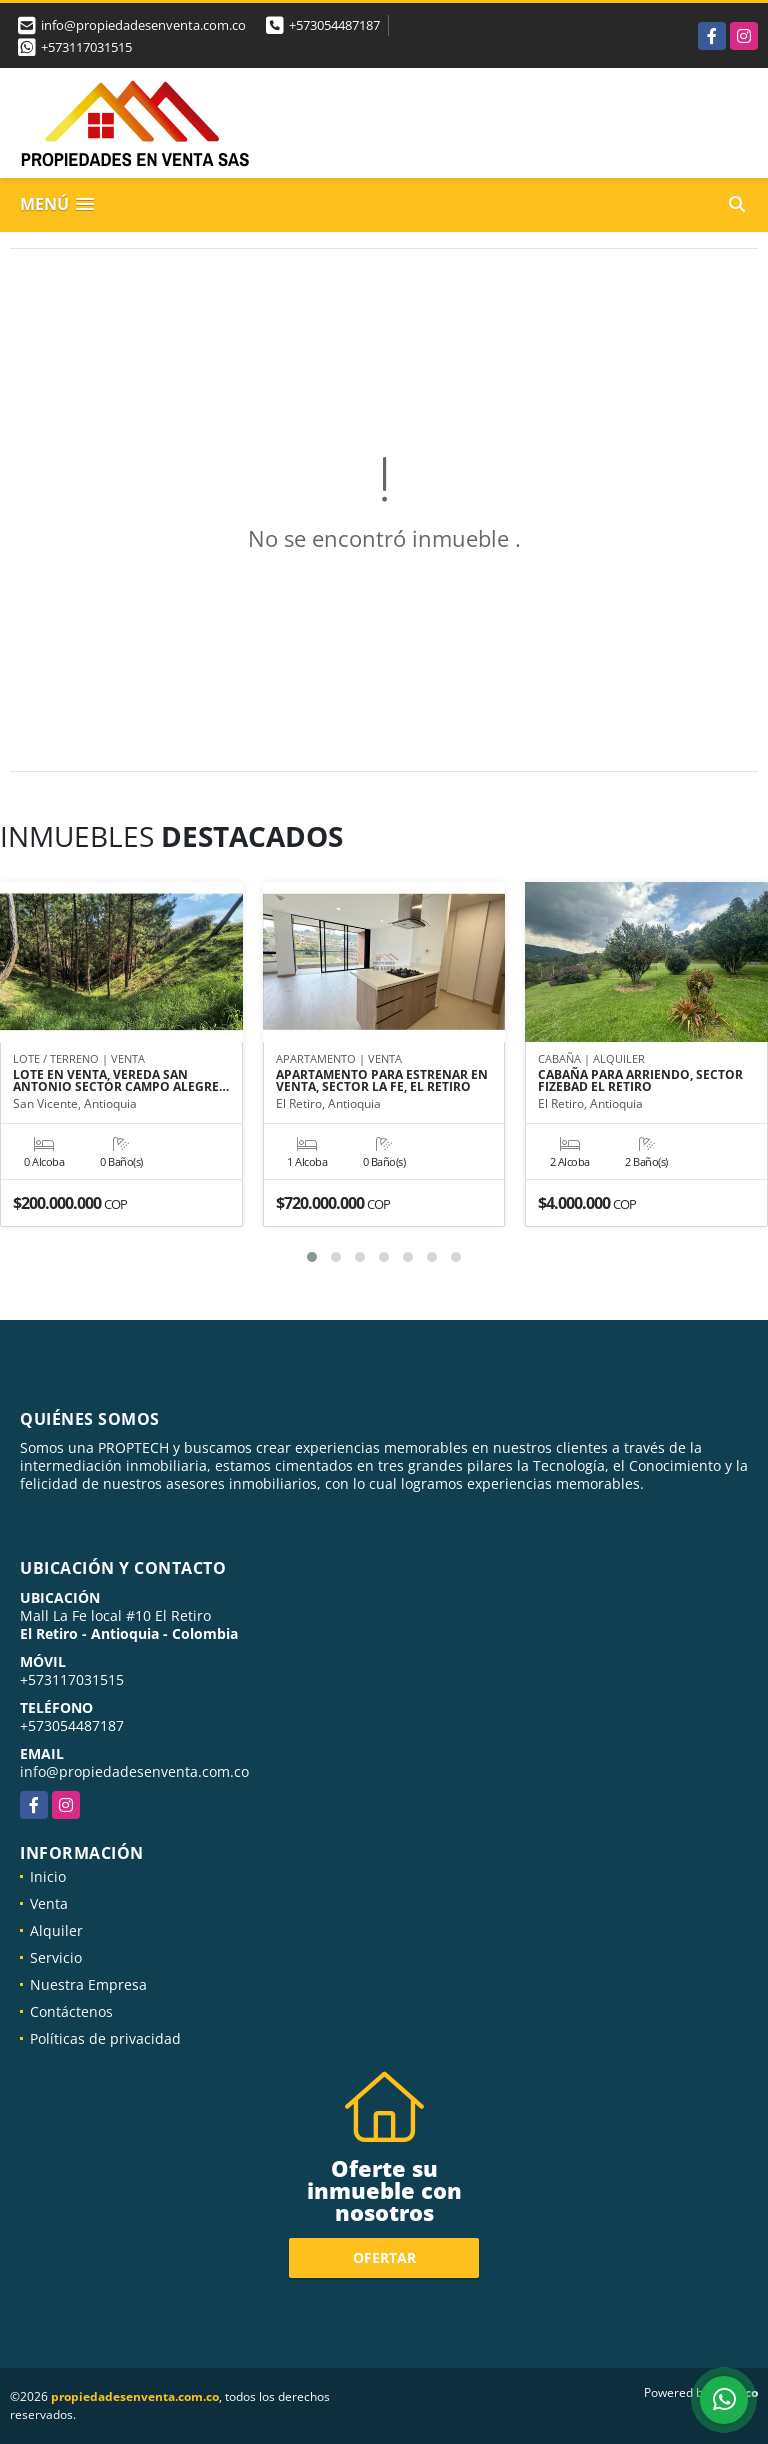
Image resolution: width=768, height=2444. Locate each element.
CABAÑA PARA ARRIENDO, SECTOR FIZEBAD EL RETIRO (640, 1081)
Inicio (48, 1876)
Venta (49, 1903)
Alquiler (56, 1930)
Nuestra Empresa (88, 1984)
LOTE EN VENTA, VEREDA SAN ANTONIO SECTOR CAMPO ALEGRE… (121, 1081)
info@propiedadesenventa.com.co (134, 1771)
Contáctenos (71, 2011)
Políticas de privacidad (105, 2038)
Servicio (56, 1957)
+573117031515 (86, 47)
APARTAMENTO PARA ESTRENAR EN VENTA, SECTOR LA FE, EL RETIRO (382, 1081)
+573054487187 (334, 25)
